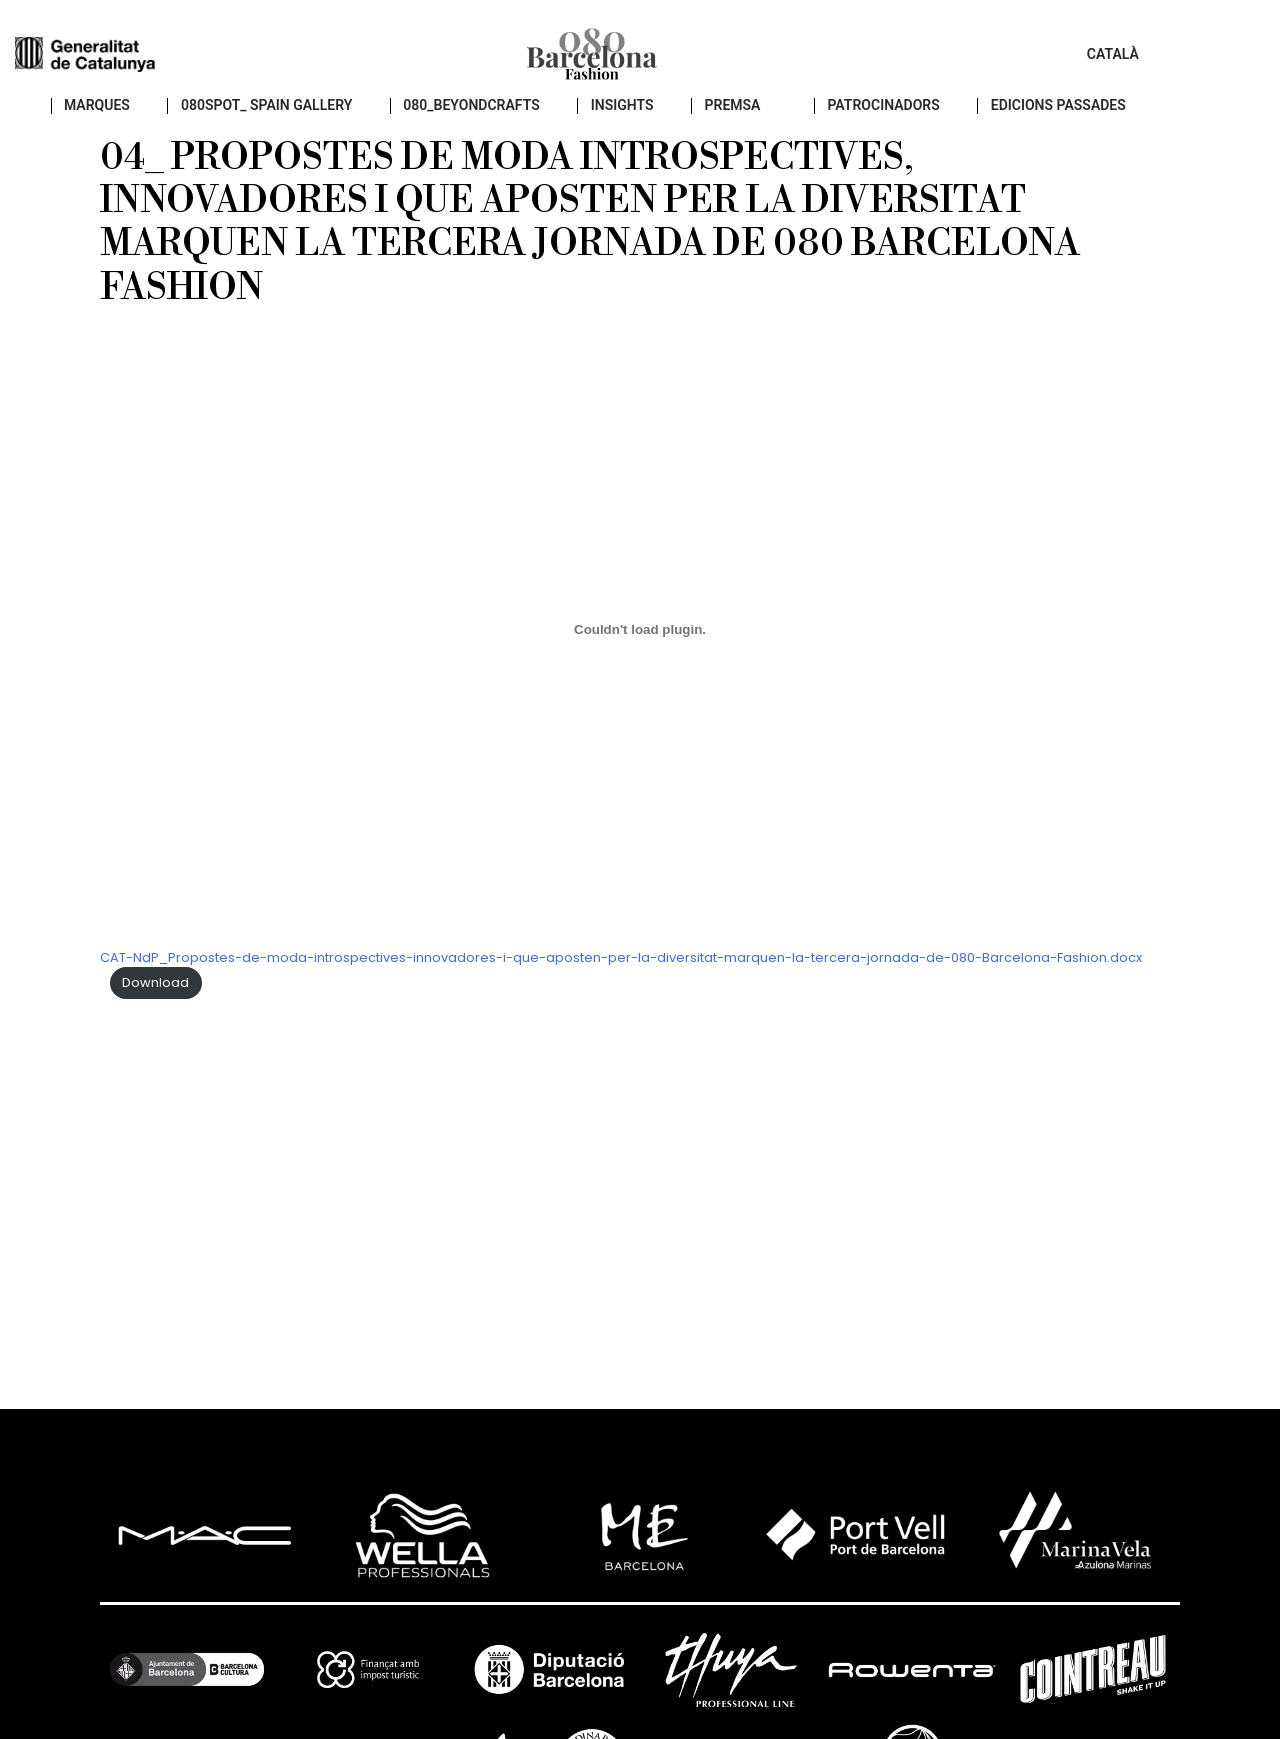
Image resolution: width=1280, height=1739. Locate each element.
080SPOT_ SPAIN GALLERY (304, 120)
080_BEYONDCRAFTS (508, 120)
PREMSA (769, 120)
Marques (134, 120)
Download (155, 997)
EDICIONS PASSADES (1095, 120)
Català (1208, 60)
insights (659, 120)
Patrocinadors (920, 120)
